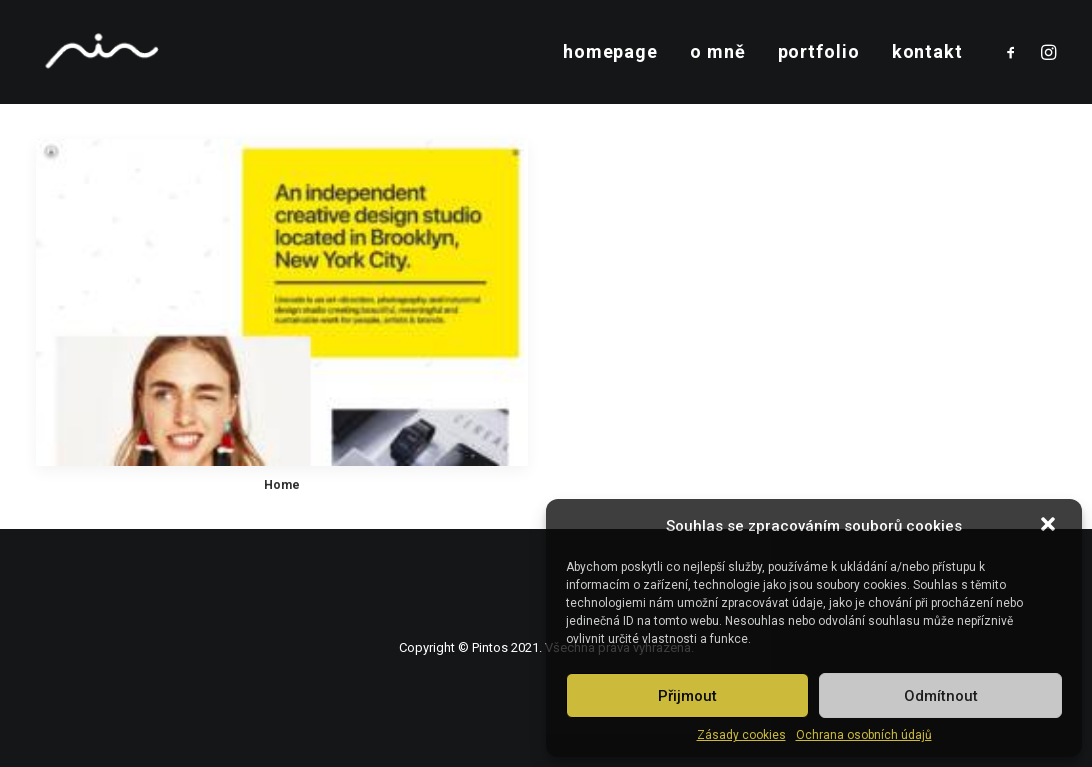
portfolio (819, 51)
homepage (610, 51)
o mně (718, 51)
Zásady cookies (741, 735)
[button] (1050, 526)
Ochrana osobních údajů (864, 735)
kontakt (927, 51)
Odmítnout (941, 696)
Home (282, 485)
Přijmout (687, 696)
